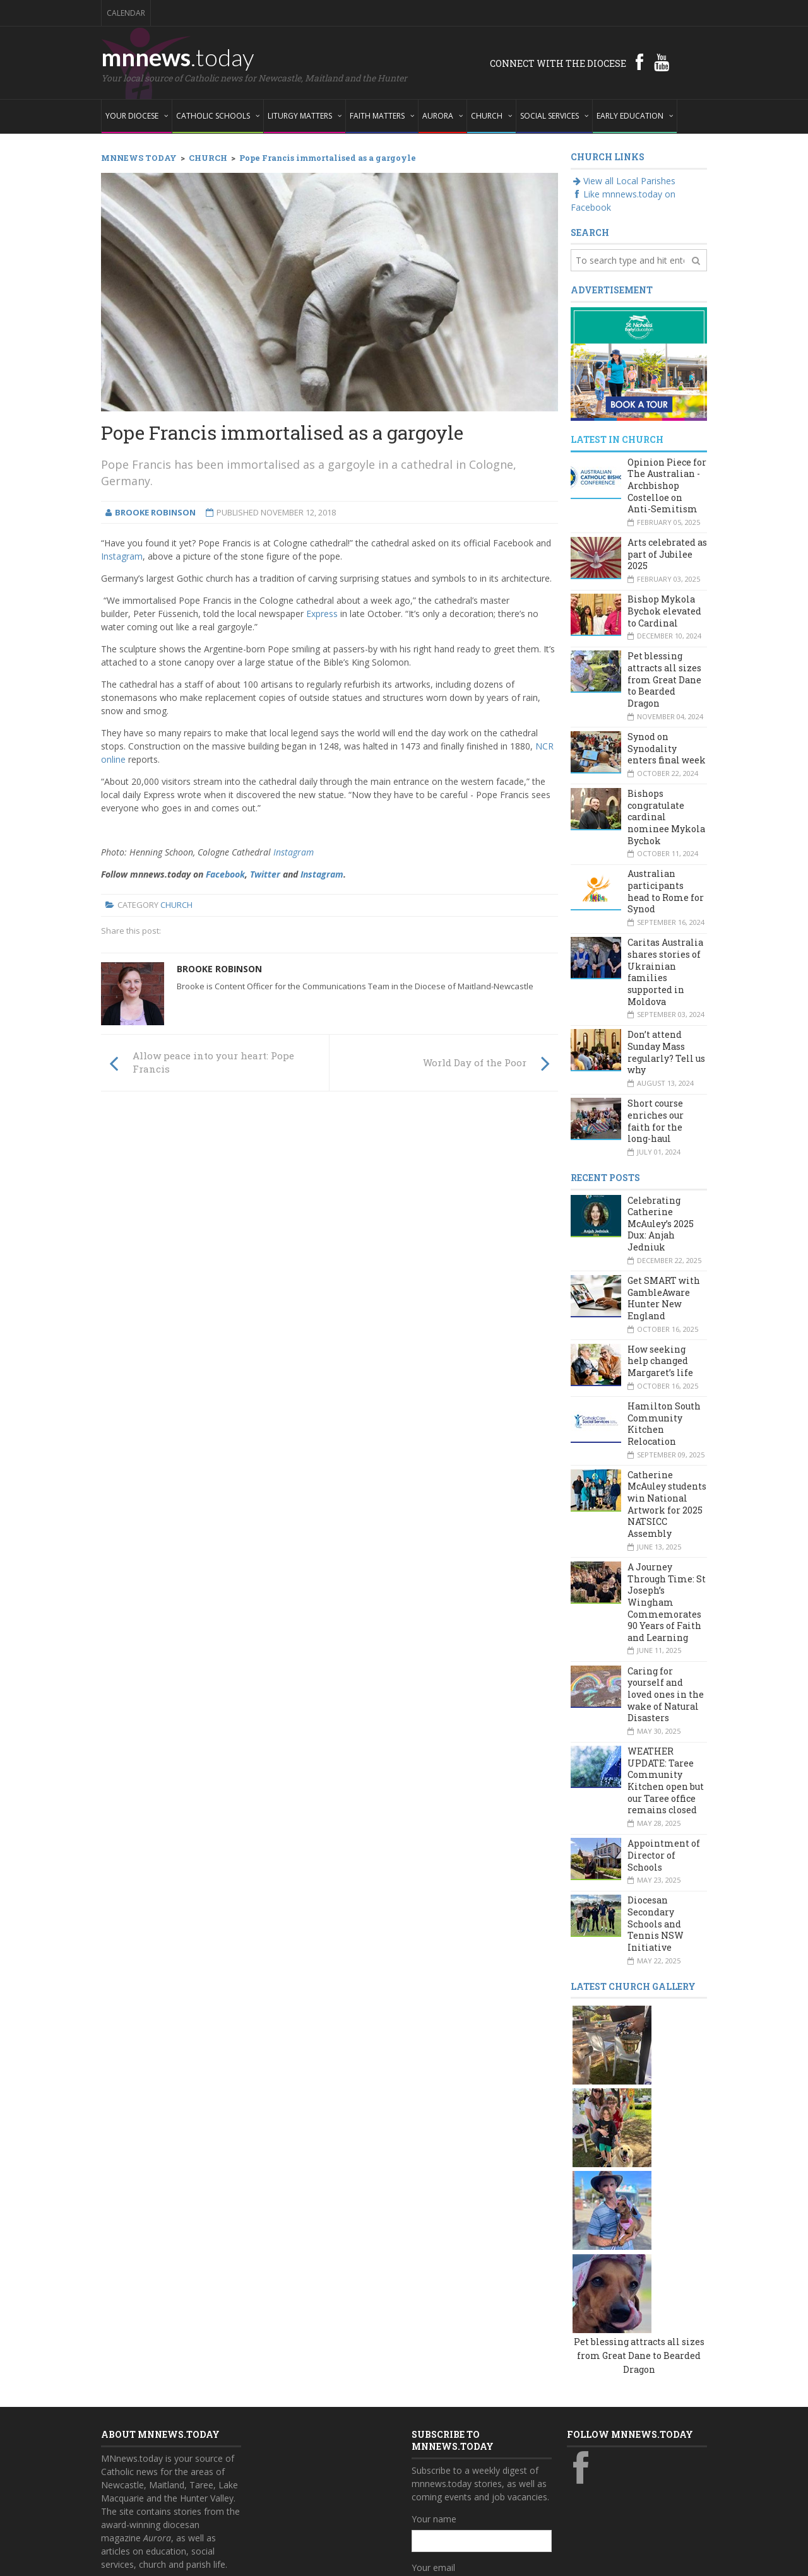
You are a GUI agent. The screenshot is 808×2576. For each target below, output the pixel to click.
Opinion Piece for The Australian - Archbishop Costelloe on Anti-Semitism (666, 485)
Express (322, 614)
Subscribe (438, 2501)
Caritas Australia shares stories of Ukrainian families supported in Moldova (665, 971)
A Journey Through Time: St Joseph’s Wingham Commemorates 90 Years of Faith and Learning (666, 1602)
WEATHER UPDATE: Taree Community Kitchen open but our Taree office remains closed (665, 1780)
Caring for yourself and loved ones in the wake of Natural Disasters (665, 1694)
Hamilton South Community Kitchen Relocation (664, 1423)
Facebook (225, 874)
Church (176, 904)
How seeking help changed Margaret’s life (660, 1361)
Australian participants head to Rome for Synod (665, 891)
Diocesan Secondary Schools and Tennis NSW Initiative (655, 1923)
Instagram (122, 556)
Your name (434, 2347)
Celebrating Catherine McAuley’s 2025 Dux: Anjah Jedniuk (660, 1224)
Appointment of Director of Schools (663, 1855)
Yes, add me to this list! (471, 2475)
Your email (433, 2396)
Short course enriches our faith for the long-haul (655, 1120)
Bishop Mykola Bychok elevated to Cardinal (664, 610)
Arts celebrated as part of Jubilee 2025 (667, 554)
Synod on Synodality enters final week (666, 748)
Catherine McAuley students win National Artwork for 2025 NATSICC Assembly (666, 1504)
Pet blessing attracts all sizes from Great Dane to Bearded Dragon (664, 679)
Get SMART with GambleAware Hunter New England (663, 1298)
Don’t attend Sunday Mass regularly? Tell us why (666, 1052)
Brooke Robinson (219, 969)
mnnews (177, 56)
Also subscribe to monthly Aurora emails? (480, 2451)
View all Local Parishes (623, 181)
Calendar (126, 13)
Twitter (265, 874)
